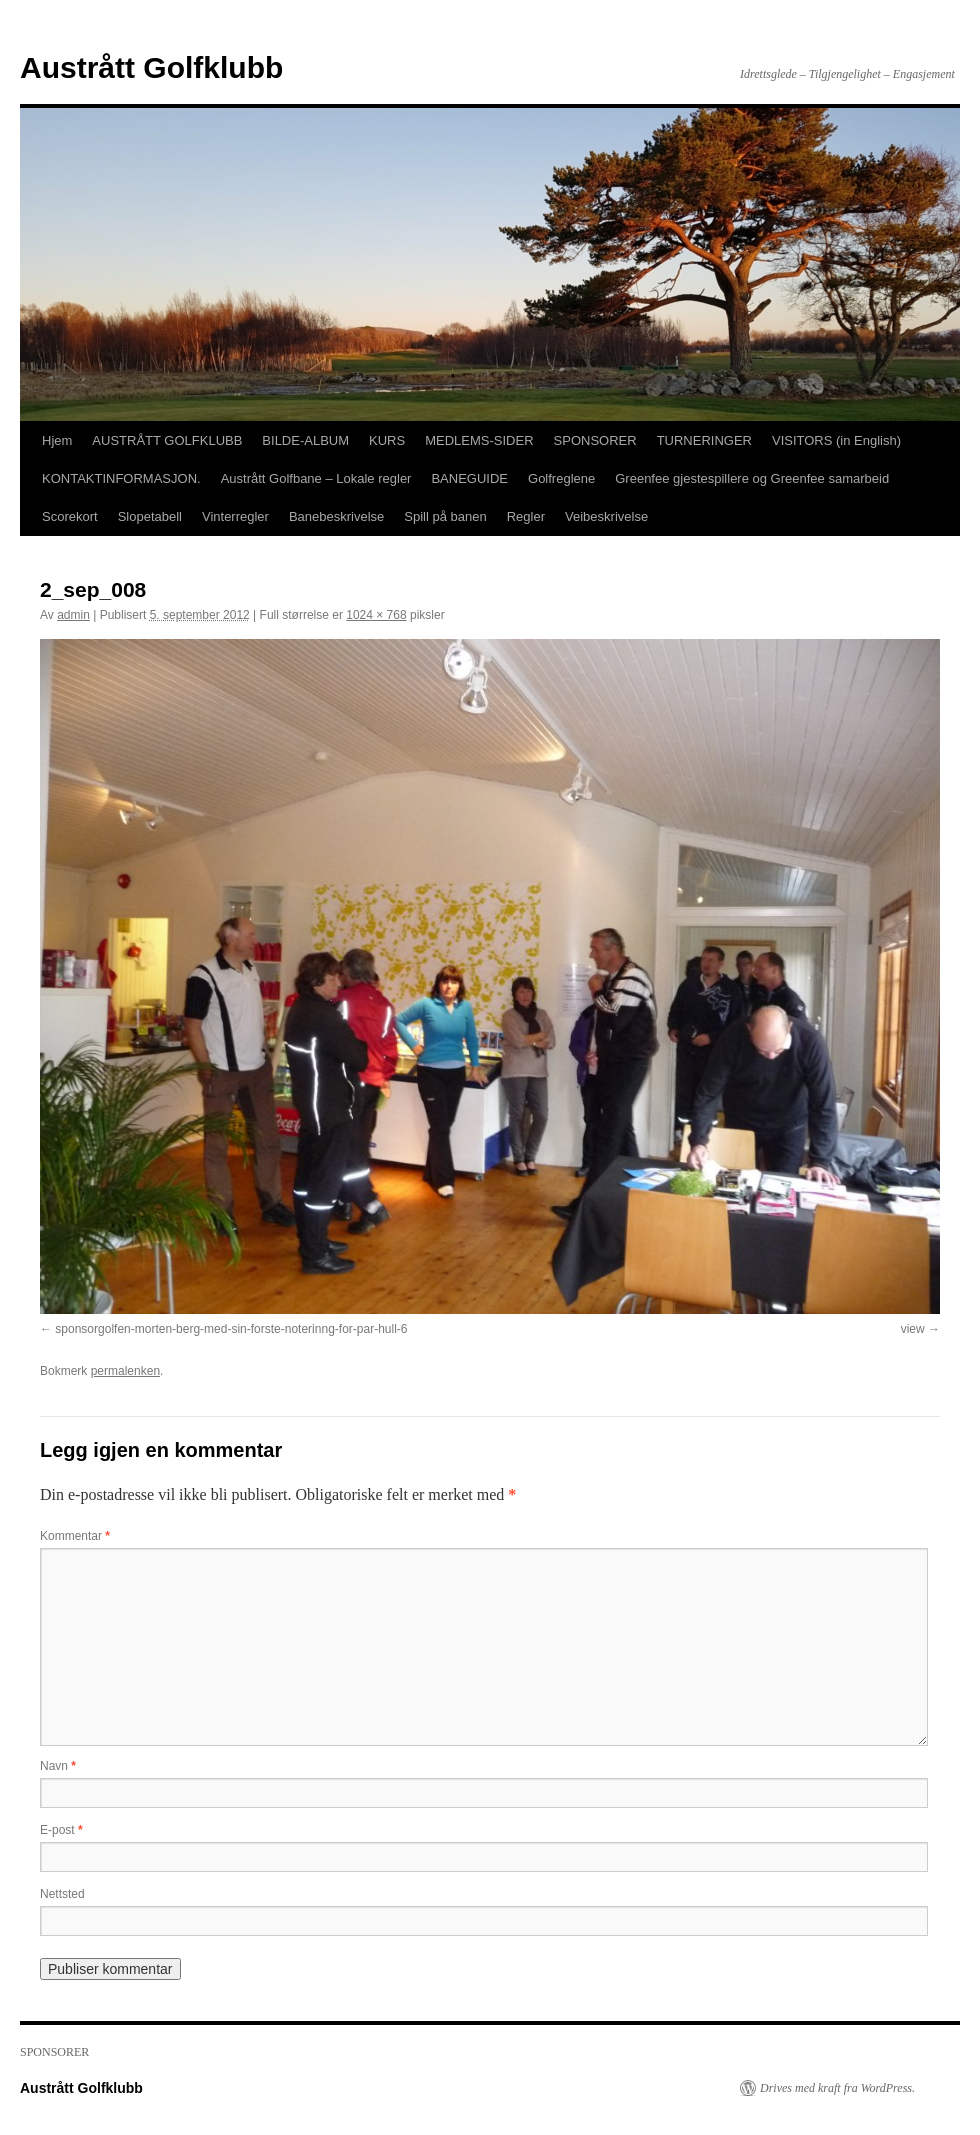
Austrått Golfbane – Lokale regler (316, 478)
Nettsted (62, 1894)
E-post (61, 1830)
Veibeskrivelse (606, 516)
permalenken (125, 1371)
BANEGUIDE (469, 478)
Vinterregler (235, 516)
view (913, 1329)
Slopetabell (150, 516)
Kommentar (75, 1536)
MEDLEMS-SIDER (479, 440)
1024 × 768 (376, 615)
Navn (58, 1766)
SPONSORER (595, 440)
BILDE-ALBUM (305, 440)
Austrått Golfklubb (151, 67)
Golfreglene (561, 478)
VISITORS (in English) (836, 440)
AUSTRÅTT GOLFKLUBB (167, 440)
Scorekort (70, 516)
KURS (387, 440)
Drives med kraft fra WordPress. (837, 2088)
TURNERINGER (704, 440)
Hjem (57, 440)
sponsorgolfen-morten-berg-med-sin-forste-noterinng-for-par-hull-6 (231, 1329)
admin (73, 615)
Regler (526, 516)
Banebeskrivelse (336, 516)
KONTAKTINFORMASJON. (121, 478)
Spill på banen (445, 516)
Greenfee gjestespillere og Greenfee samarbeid (752, 478)
